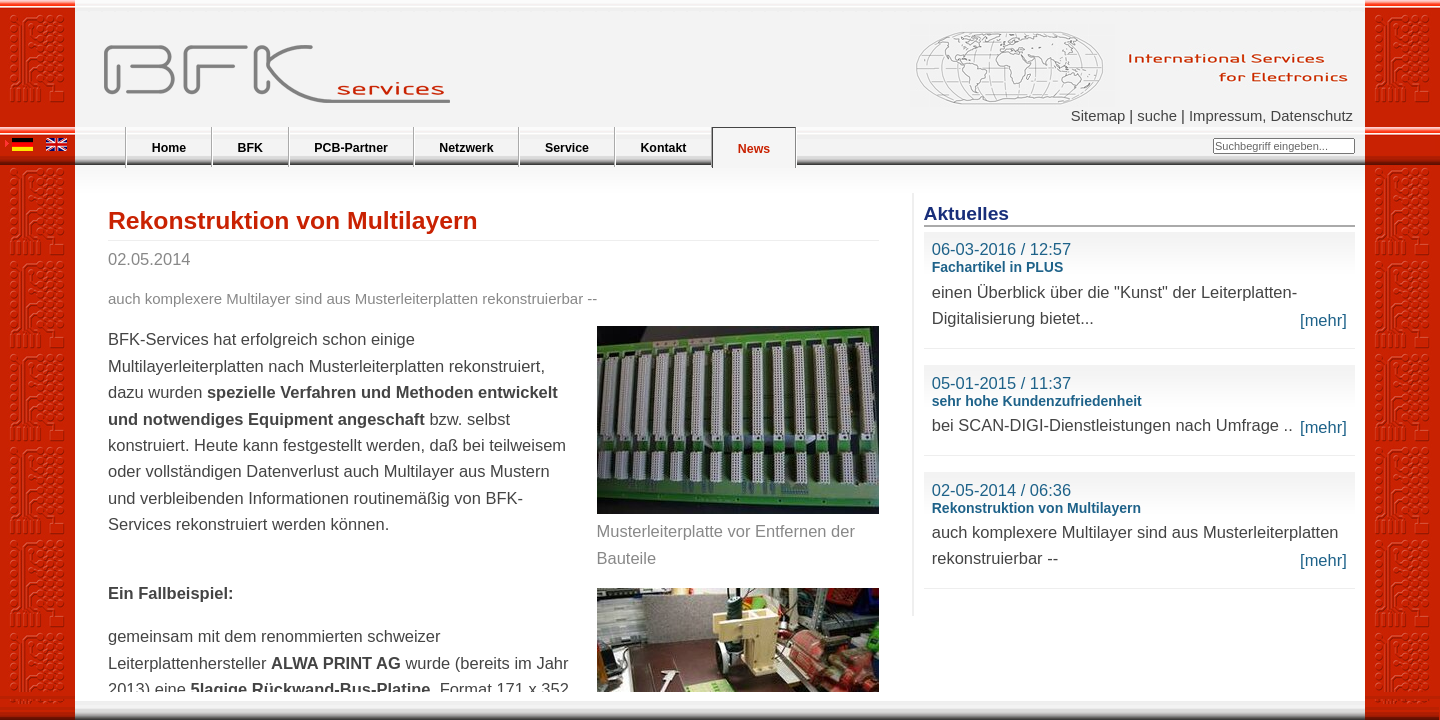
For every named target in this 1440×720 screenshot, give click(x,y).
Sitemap (1098, 116)
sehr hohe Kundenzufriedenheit (1037, 401)
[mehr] (1323, 320)
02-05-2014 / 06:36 (1001, 490)
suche (1157, 116)
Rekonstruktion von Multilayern (1036, 508)
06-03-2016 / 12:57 (1001, 249)
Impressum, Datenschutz (1271, 116)
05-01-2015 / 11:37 (1001, 383)
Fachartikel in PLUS (997, 267)
